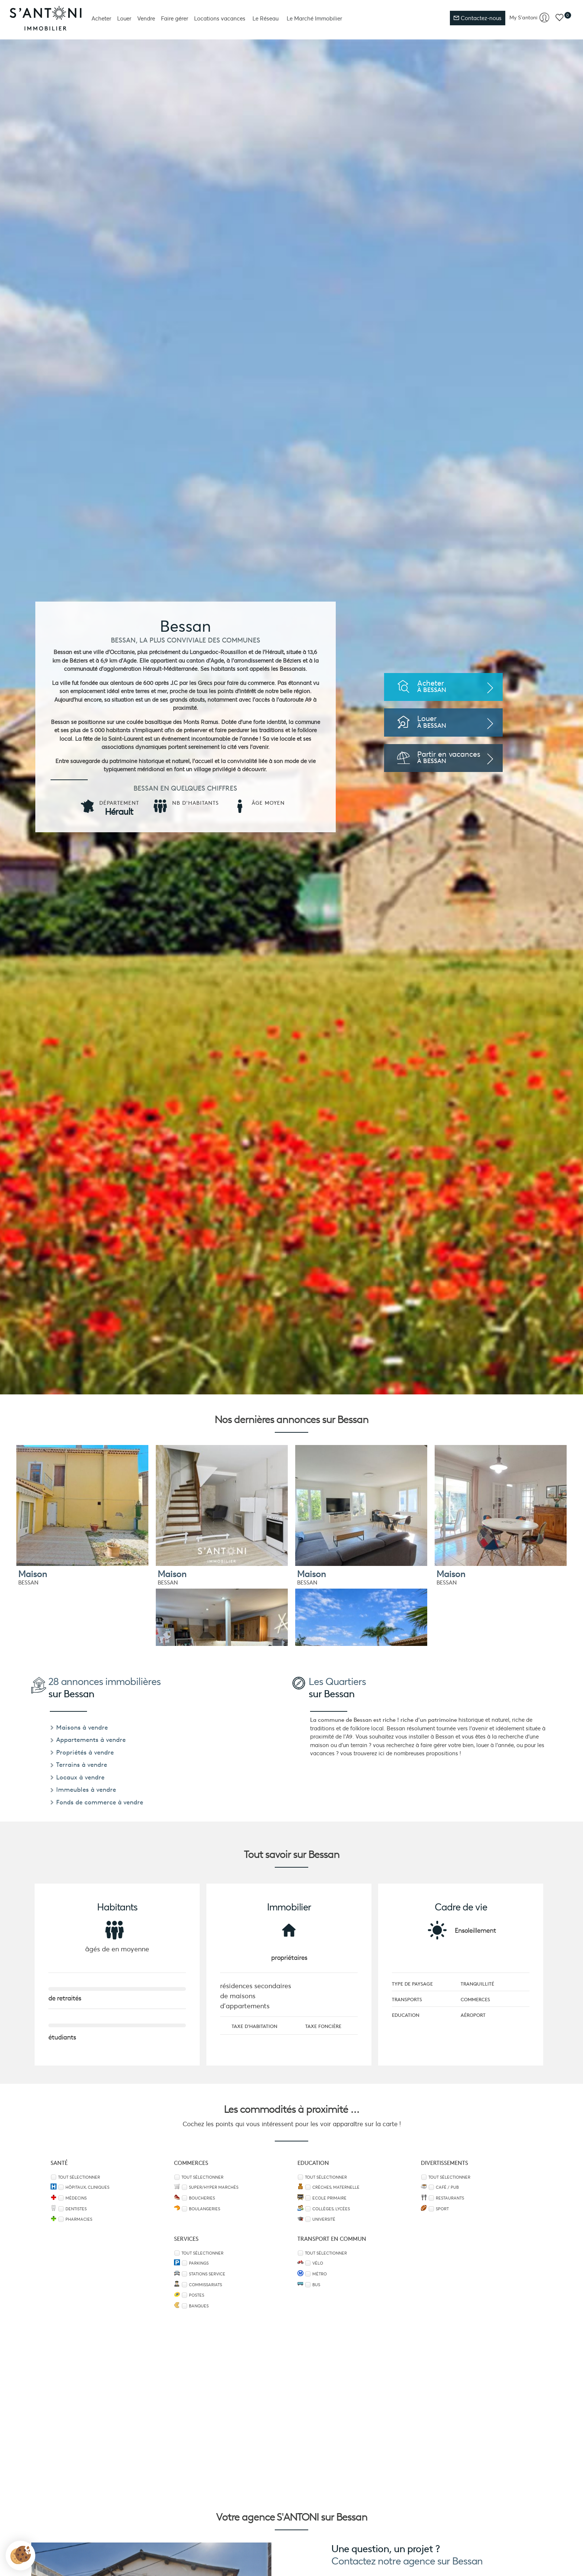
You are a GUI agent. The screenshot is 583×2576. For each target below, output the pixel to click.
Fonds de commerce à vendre (96, 1802)
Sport (442, 2208)
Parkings (199, 2263)
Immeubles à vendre (83, 1789)
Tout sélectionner (79, 2177)
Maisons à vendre (79, 1727)
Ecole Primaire (329, 2198)
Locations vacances (219, 18)
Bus (316, 2284)
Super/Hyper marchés (213, 2187)
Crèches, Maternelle (336, 2187)
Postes (196, 2295)
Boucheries (202, 2198)
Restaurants (450, 2198)
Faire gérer (174, 18)
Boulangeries (204, 2208)
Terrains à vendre (78, 1764)
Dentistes (76, 2208)
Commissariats (205, 2284)
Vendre (146, 18)
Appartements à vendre (88, 1739)
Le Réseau (265, 18)
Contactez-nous (478, 18)
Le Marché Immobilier (314, 18)
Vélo (317, 2263)
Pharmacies (78, 2219)
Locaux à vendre (77, 1777)
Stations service (207, 2274)
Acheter (101, 18)
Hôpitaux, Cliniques (87, 2187)
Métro (319, 2274)
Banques (199, 2306)
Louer (124, 18)
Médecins (76, 2198)
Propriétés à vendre (82, 1752)
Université (323, 2219)
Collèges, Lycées (331, 2208)
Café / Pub (447, 2187)
